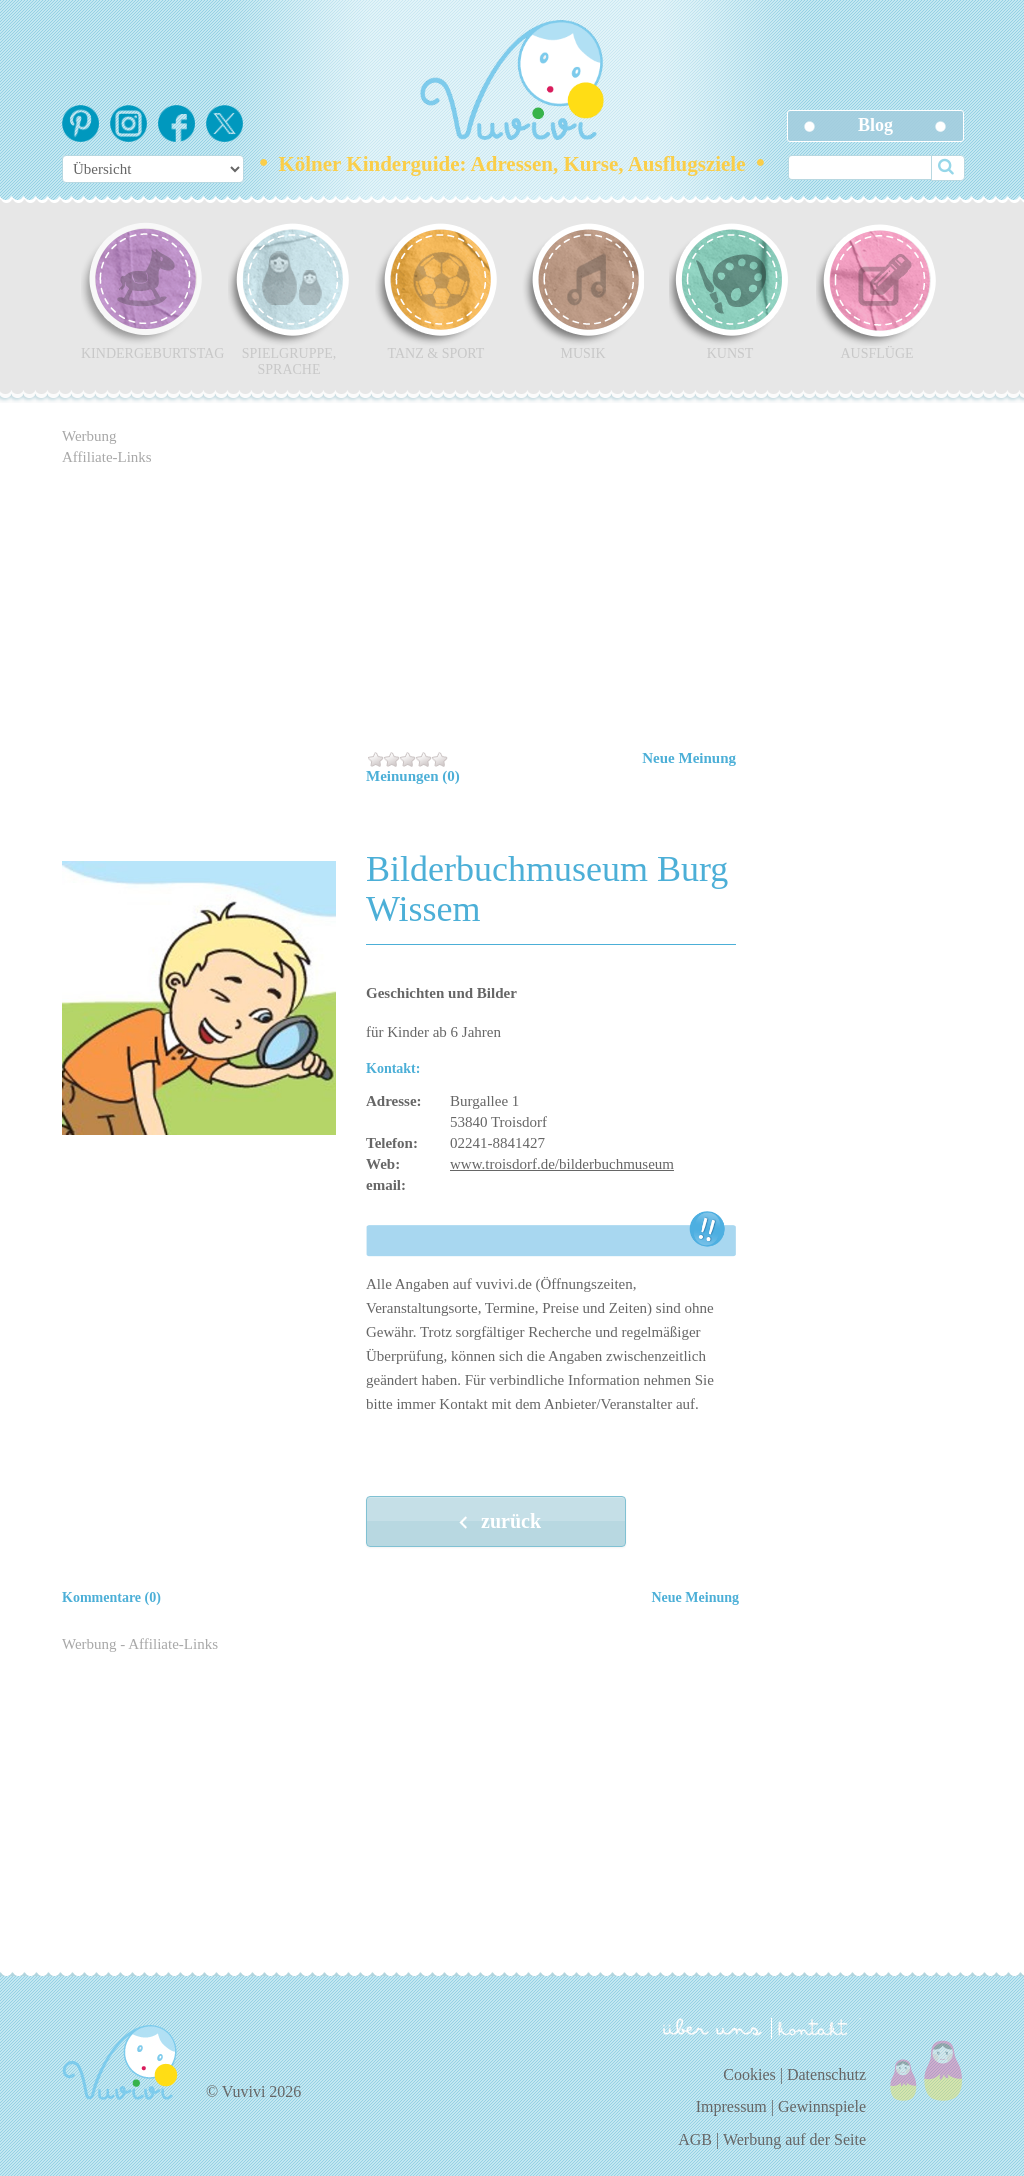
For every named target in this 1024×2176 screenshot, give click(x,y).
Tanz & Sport (436, 291)
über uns (712, 2027)
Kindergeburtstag (142, 291)
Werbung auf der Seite (794, 2139)
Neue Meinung (689, 758)
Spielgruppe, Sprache (289, 299)
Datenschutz (826, 2074)
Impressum (731, 2106)
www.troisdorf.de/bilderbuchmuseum (562, 1164)
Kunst (730, 291)
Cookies (749, 2074)
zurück (496, 1523)
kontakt (816, 2028)
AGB (695, 2139)
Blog (875, 125)
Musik (583, 291)
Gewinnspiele (822, 2106)
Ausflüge (877, 291)
